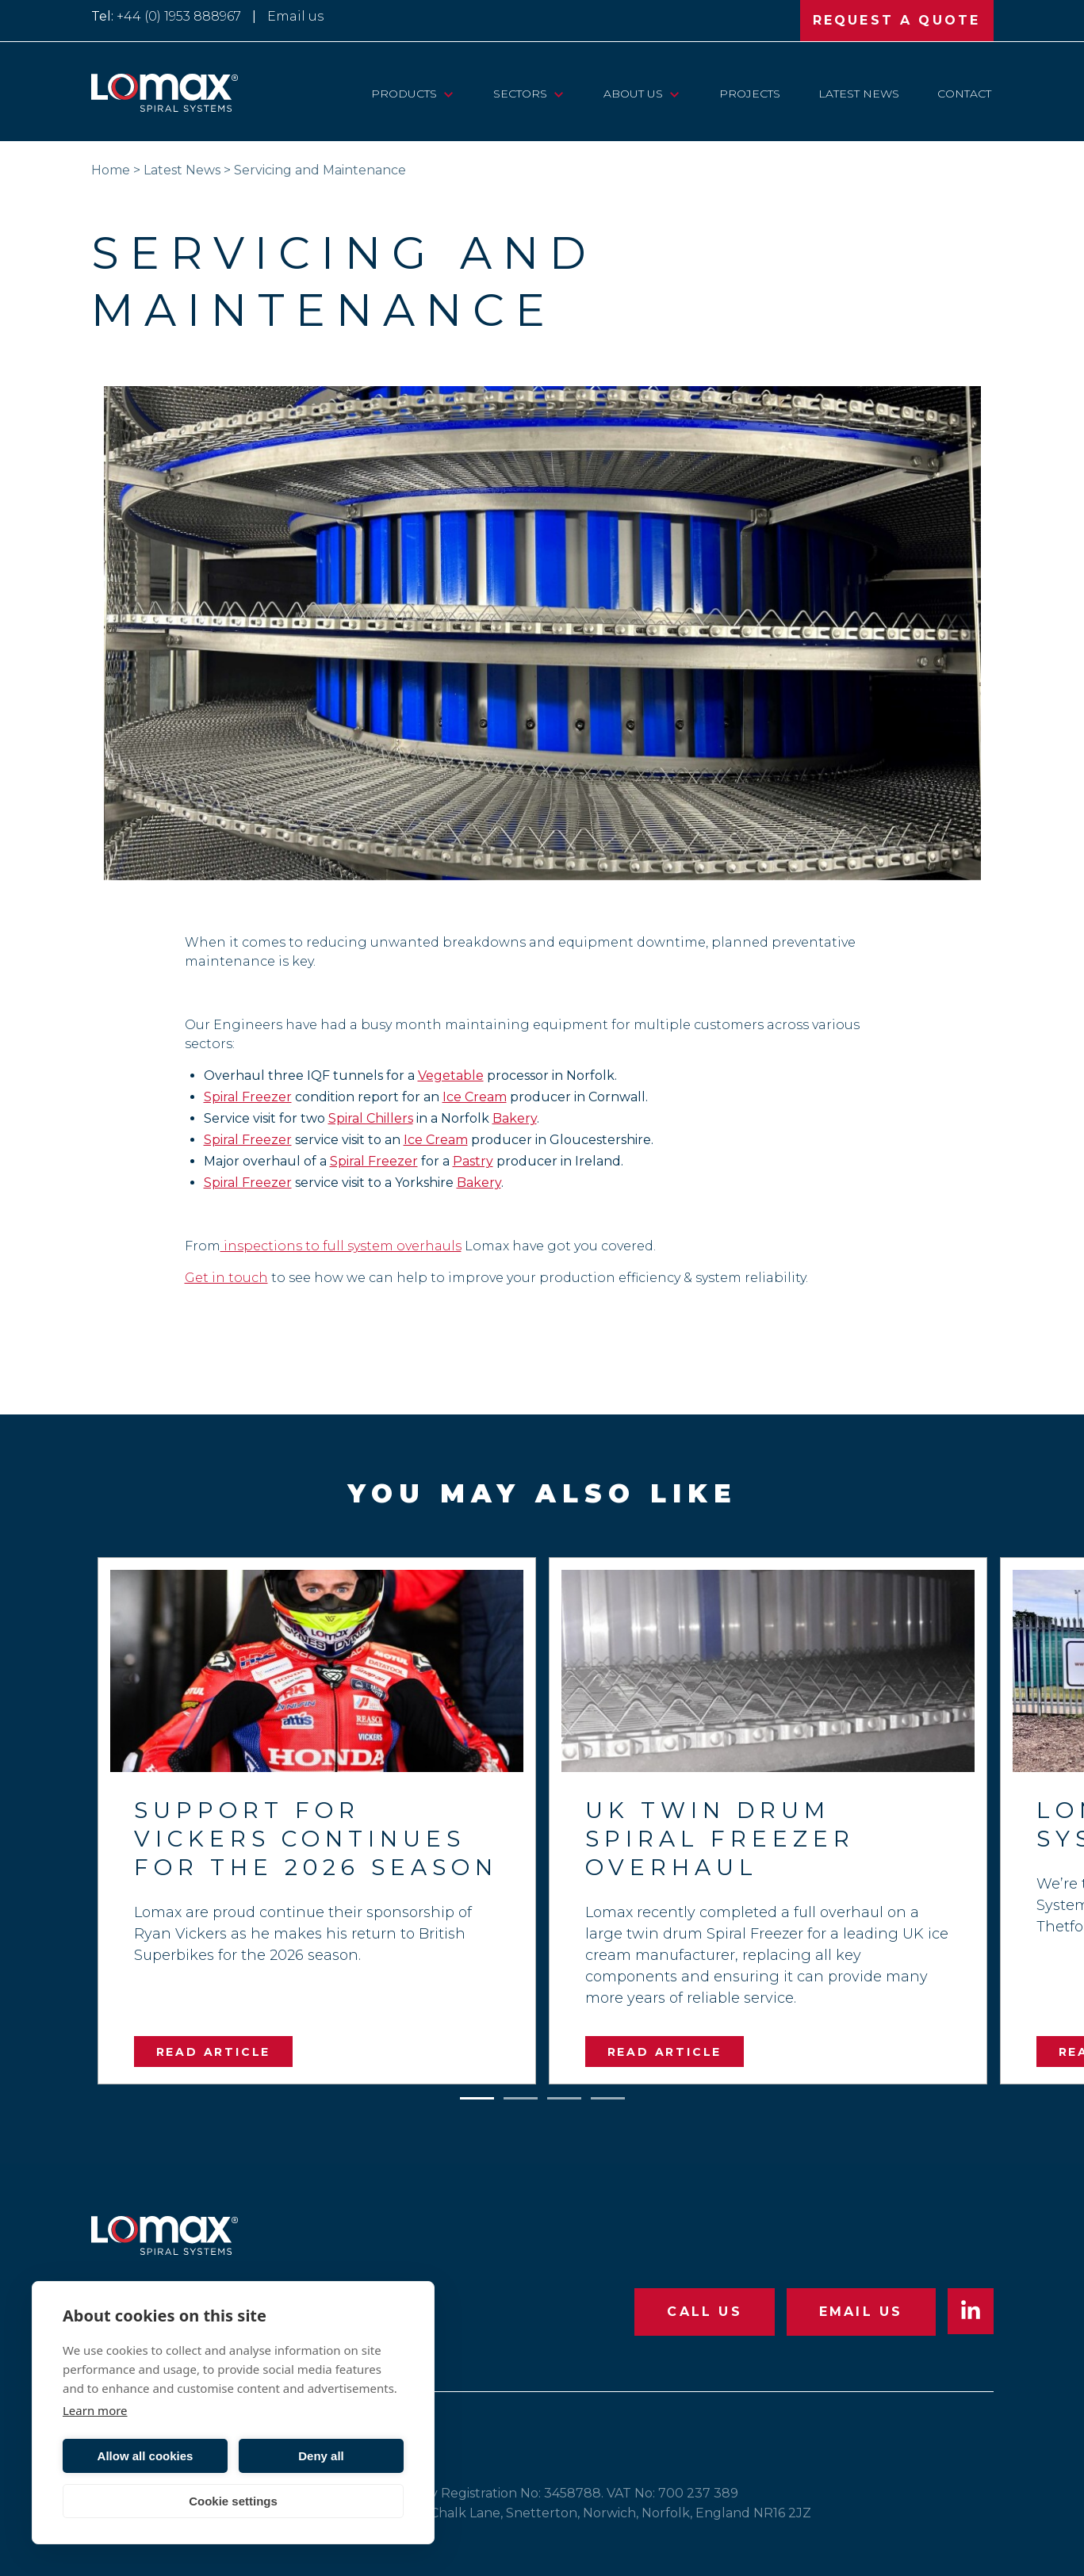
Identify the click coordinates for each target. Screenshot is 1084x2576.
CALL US (704, 2311)
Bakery (514, 1118)
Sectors (520, 93)
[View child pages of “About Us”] (674, 94)
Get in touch (226, 1277)
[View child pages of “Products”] (448, 94)
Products (404, 93)
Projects (749, 93)
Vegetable (451, 1075)
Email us (295, 16)
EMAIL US (861, 2311)
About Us (633, 93)
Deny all (321, 2456)
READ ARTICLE (213, 2052)
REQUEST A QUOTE (897, 20)
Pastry (473, 1161)
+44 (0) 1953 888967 (179, 16)
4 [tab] (607, 2095)
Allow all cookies (145, 2456)
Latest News (858, 93)
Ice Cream (474, 1096)
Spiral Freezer (248, 1096)
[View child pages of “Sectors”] (559, 94)
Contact (964, 93)
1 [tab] (476, 2095)
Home (110, 170)
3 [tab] (563, 2095)
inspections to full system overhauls (341, 1246)
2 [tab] (520, 2095)
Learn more (95, 2410)
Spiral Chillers (370, 1118)
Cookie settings (233, 2501)
